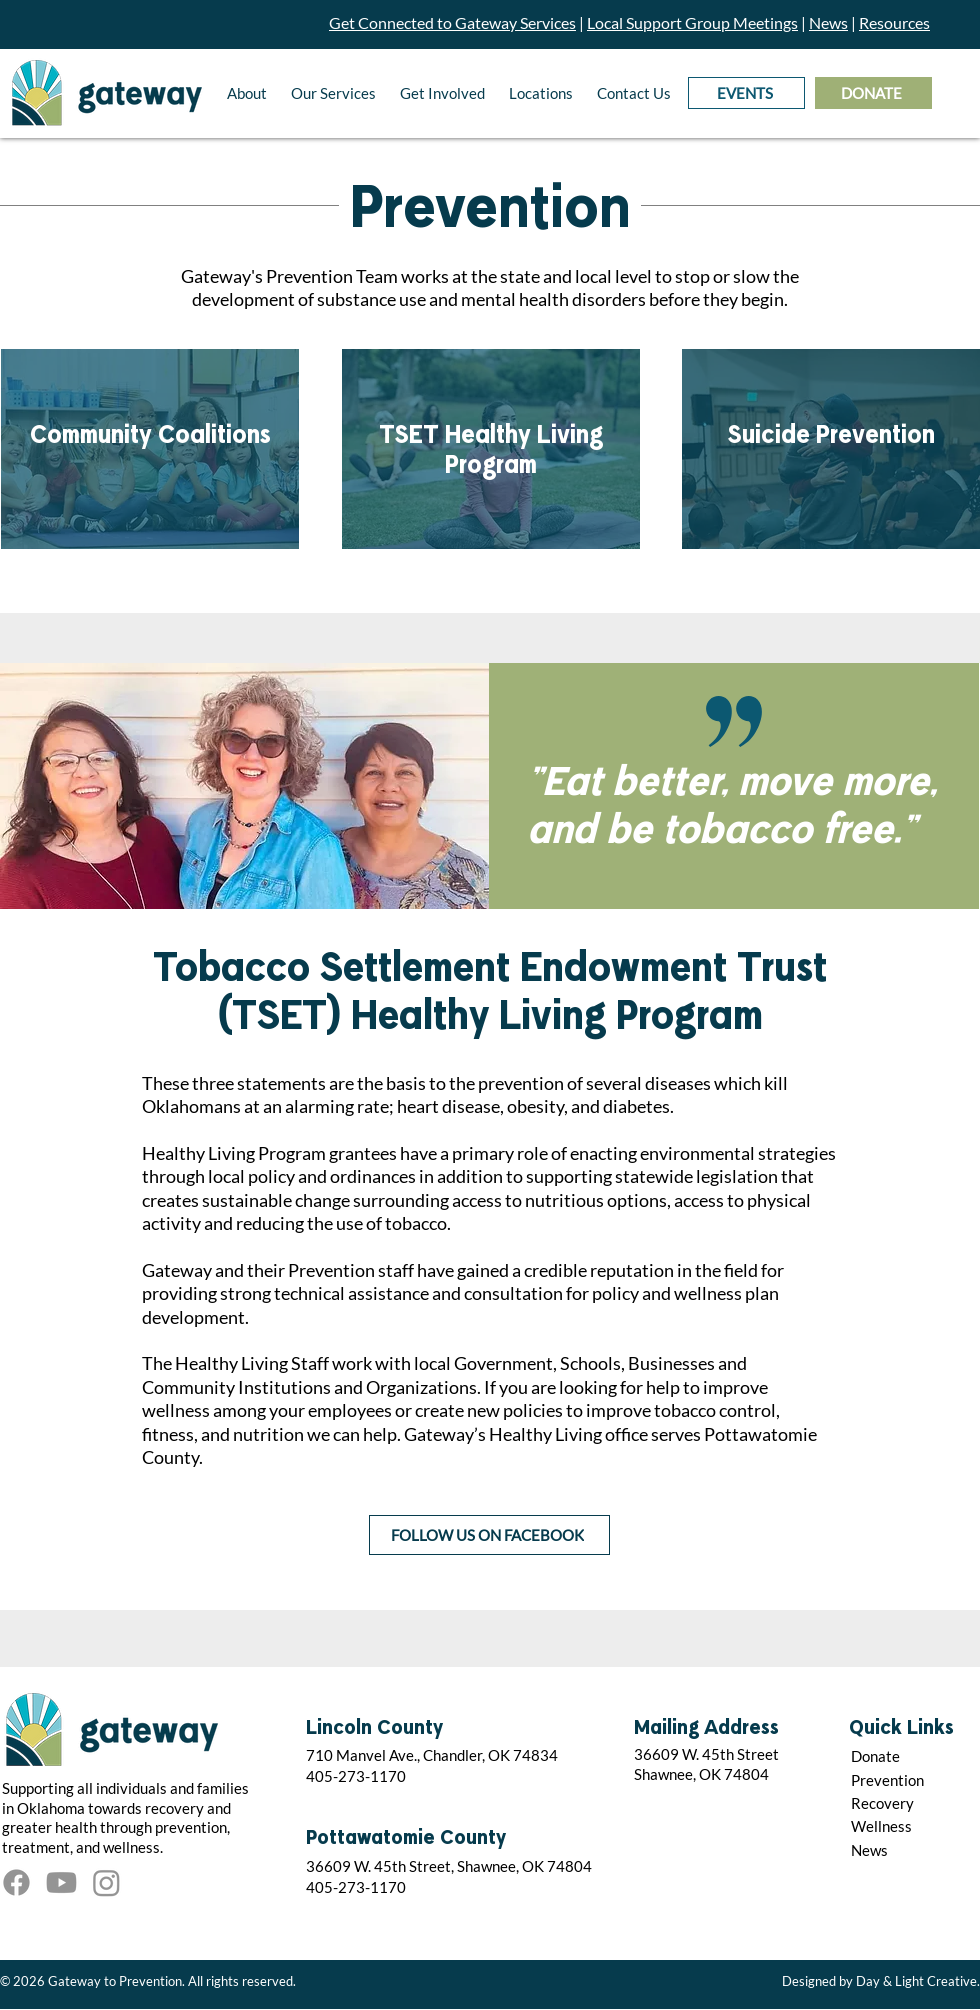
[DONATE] (873, 93)
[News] (911, 1849)
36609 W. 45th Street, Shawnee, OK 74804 (449, 1866)
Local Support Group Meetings (692, 22)
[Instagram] (106, 1882)
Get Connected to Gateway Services (452, 22)
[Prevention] (911, 1779)
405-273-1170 (356, 1776)
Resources (894, 22)
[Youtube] (61, 1882)
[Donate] (911, 1755)
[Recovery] (911, 1802)
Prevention (490, 210)
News (828, 22)
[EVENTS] (746, 93)
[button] (247, 93)
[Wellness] (911, 1825)
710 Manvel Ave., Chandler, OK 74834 (432, 1755)
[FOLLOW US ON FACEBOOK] (489, 1535)
